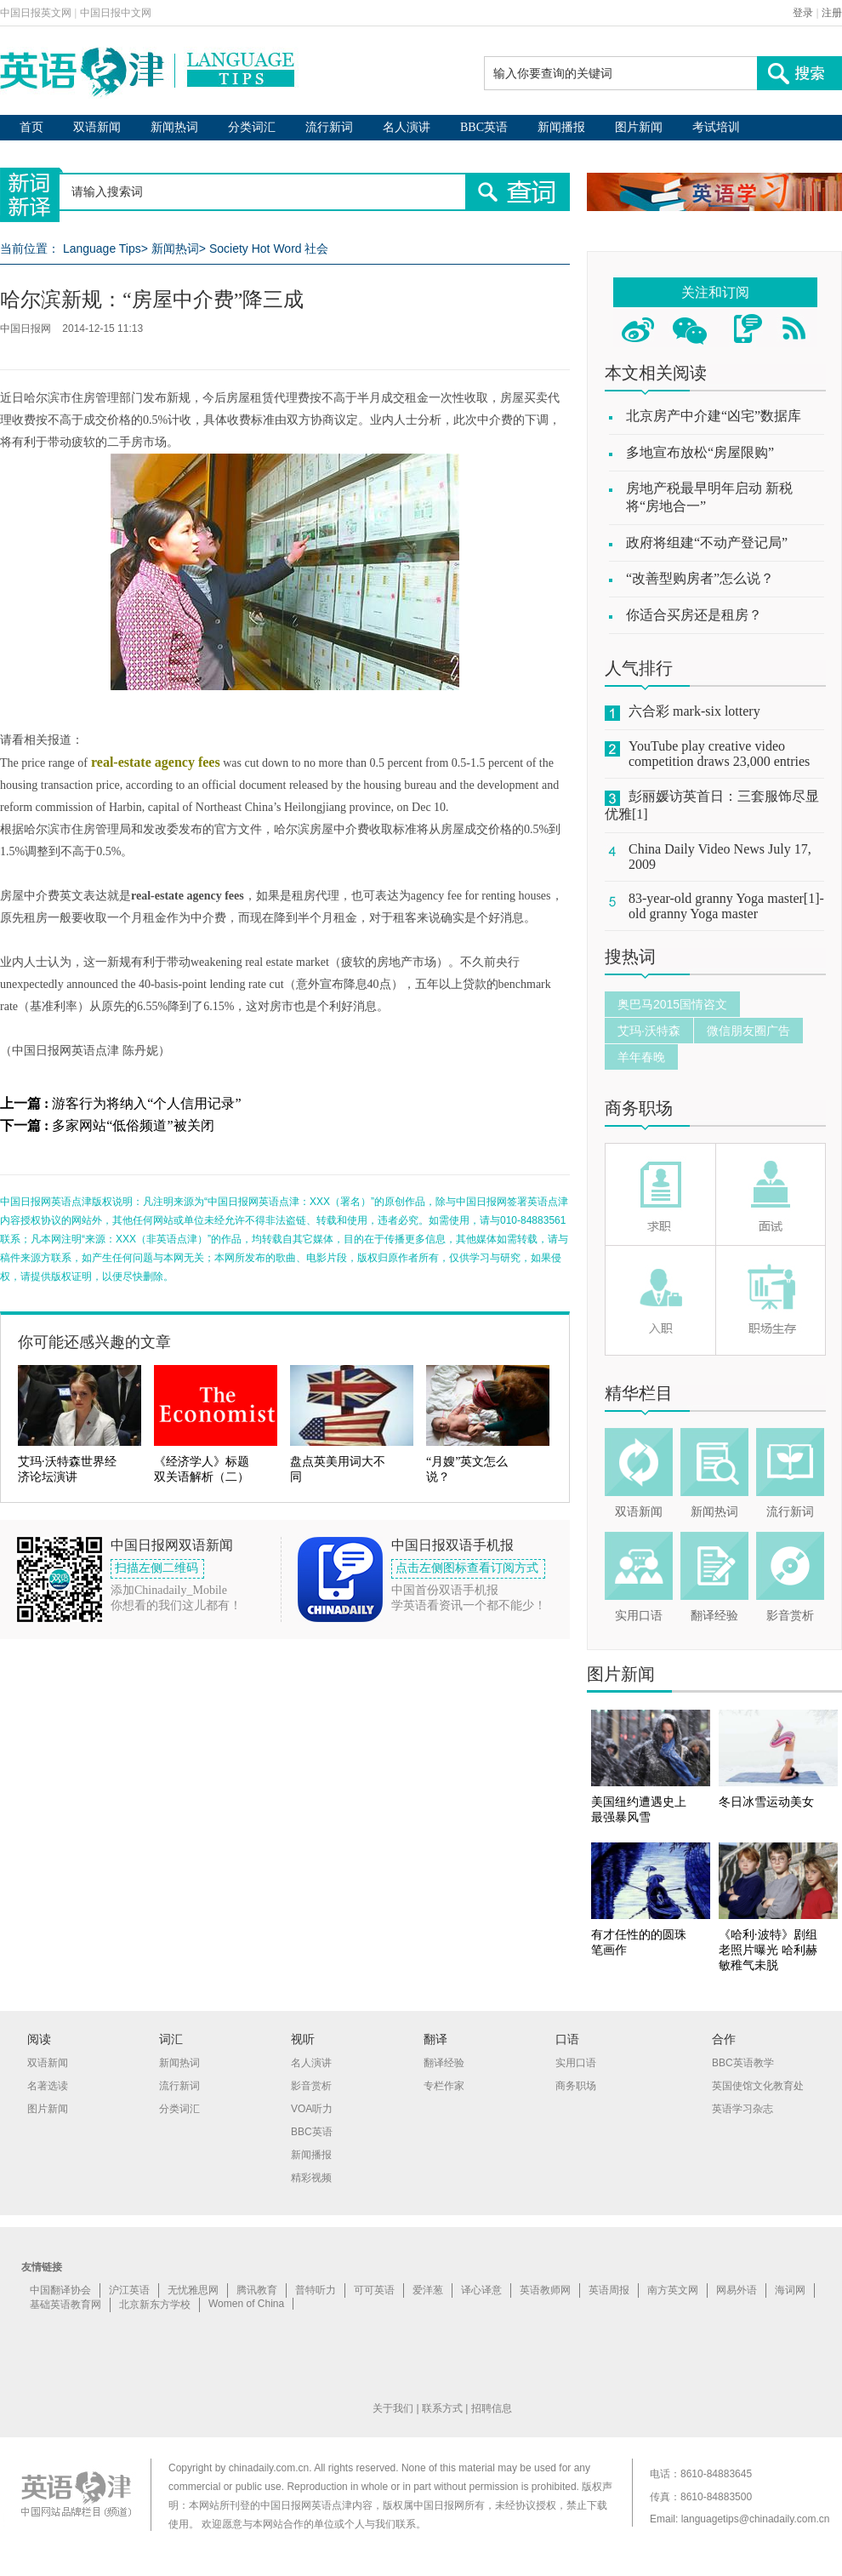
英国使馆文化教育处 (758, 2086)
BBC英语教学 (743, 2063)
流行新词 (329, 127)
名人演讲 (406, 127)
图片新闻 (639, 127)
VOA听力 (312, 2109)
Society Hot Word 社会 (269, 248)
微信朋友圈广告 (748, 1030)
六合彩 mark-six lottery (694, 711)
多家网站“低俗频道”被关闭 (132, 1125)
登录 (803, 13)
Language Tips (102, 248)
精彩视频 (311, 2178)
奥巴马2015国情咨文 (672, 1004)
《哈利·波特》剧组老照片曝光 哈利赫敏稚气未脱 (768, 1950)
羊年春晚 (641, 1057)
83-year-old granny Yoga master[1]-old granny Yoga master (726, 906)
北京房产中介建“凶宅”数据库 (713, 415)
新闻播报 (561, 127)
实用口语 (639, 1615)
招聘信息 (491, 2408)
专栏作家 (444, 2086)
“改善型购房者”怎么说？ (700, 578)
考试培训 (716, 127)
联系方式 (442, 2408)
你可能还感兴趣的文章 (94, 1342)
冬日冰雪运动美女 (766, 1802)
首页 (31, 127)
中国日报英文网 (35, 13)
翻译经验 (714, 1615)
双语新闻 (97, 127)
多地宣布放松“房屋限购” (700, 452)
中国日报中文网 (115, 13)
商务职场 (639, 1108)
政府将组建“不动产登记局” (707, 542)
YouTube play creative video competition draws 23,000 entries (719, 753)
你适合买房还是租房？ (694, 615)
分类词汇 (252, 127)
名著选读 (47, 2086)
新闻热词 (174, 127)
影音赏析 (790, 1615)
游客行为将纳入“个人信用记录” (146, 1103)
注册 (832, 13)
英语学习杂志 (742, 2109)
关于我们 (393, 2408)
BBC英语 (484, 127)
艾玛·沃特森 (648, 1030)
